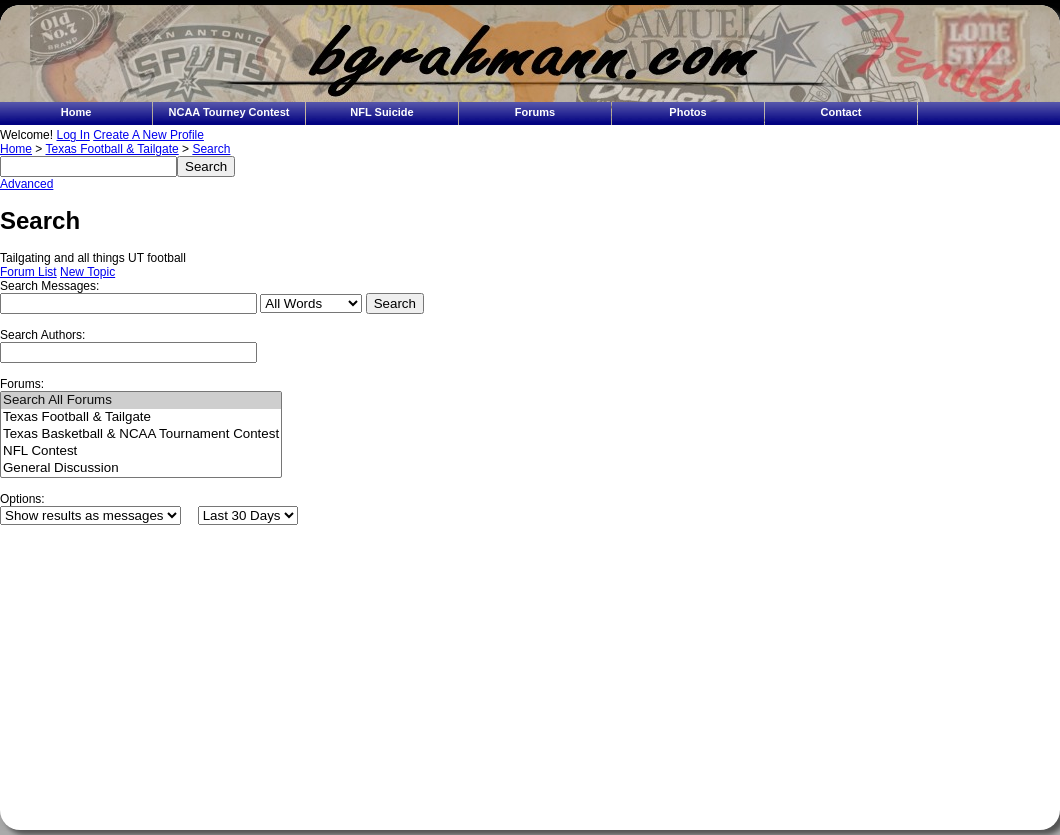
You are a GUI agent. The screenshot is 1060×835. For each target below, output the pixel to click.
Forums (535, 112)
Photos (687, 112)
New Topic (87, 272)
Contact (841, 112)
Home (76, 112)
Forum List (28, 272)
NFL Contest (141, 451)
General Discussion (141, 468)
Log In (72, 135)
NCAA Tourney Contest (229, 112)
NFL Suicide (381, 112)
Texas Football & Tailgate (111, 149)
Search (211, 149)
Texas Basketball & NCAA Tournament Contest (141, 434)
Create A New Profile (148, 135)
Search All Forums (141, 400)
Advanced (26, 184)
